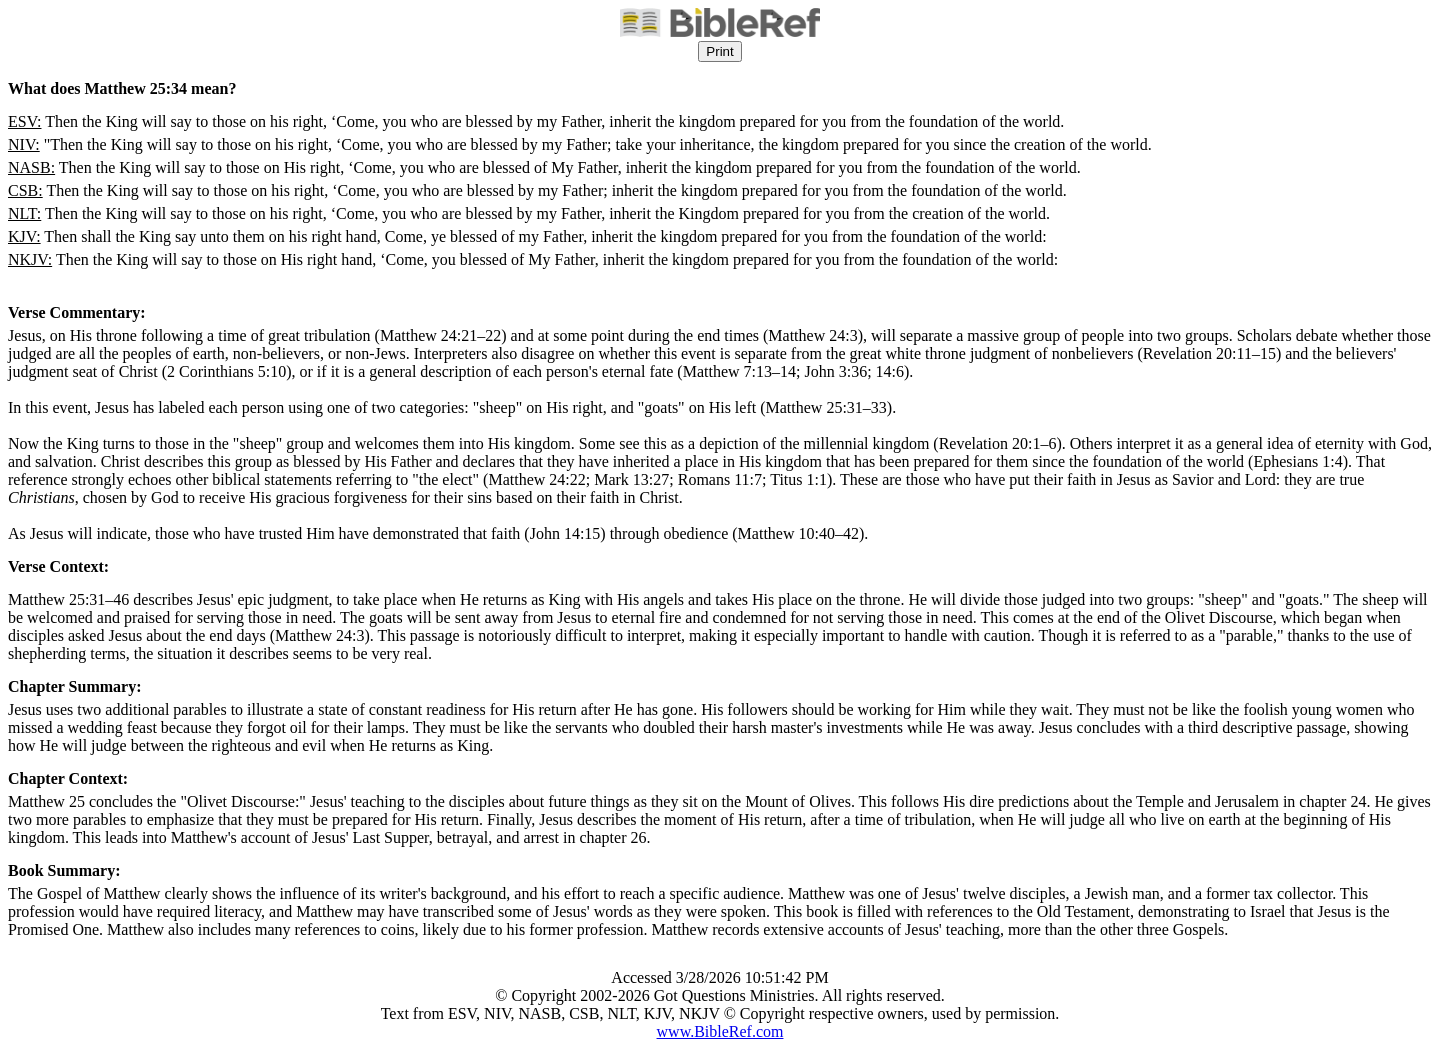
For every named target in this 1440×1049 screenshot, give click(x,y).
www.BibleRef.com (720, 1031)
